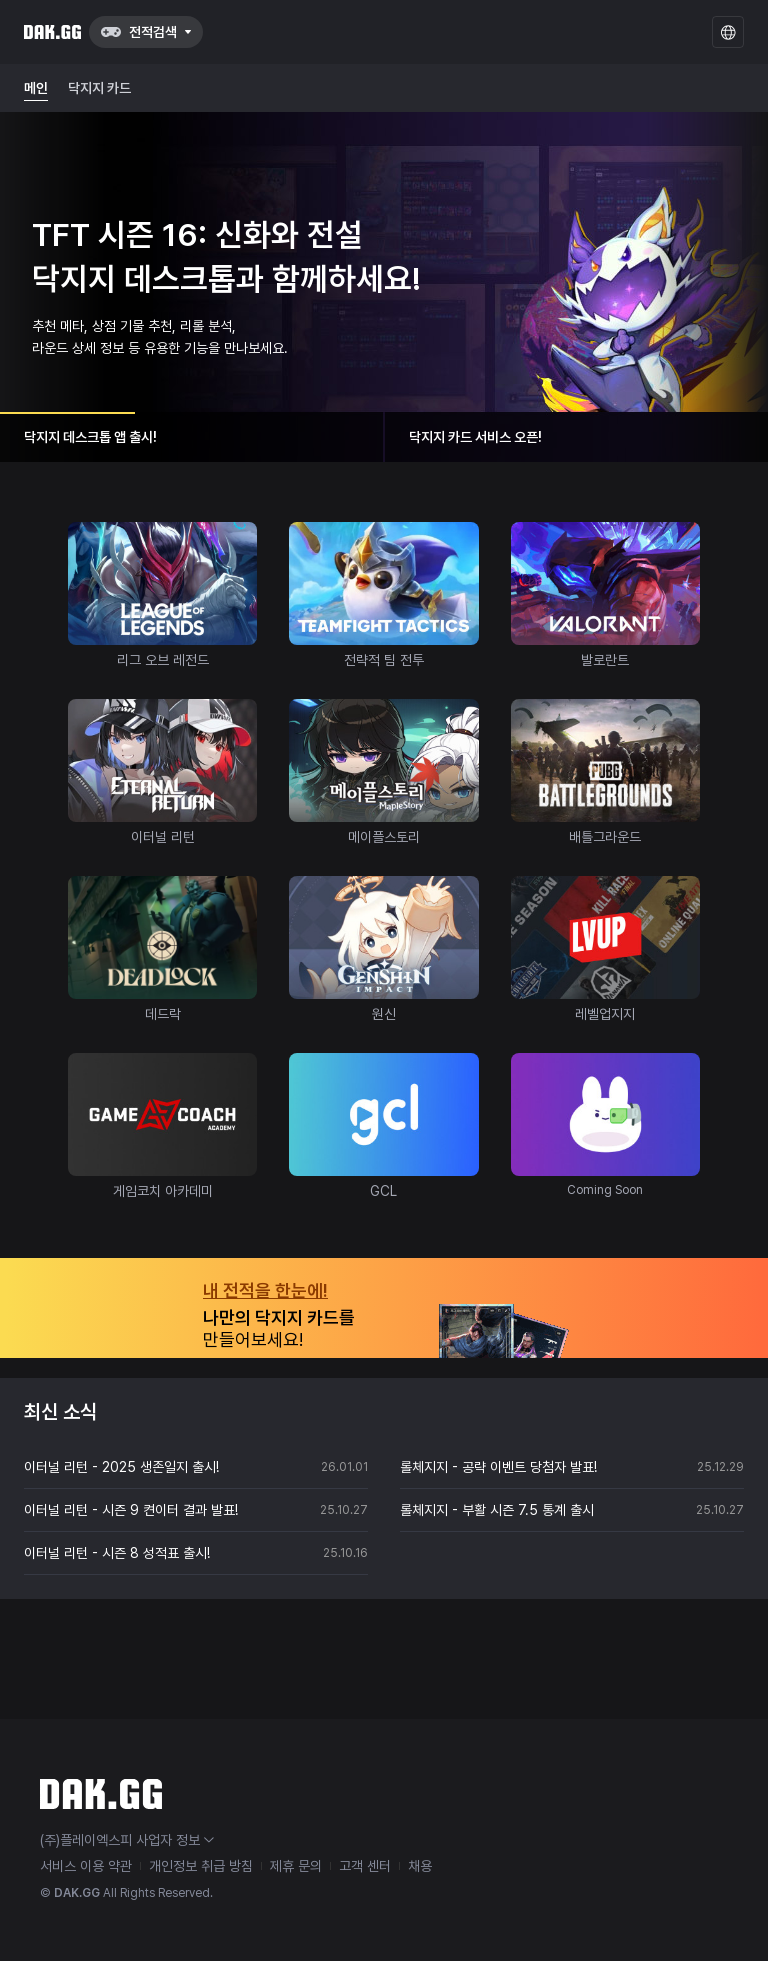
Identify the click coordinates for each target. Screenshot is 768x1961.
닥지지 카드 (99, 88)
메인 (36, 88)
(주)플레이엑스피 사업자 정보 (127, 1840)
